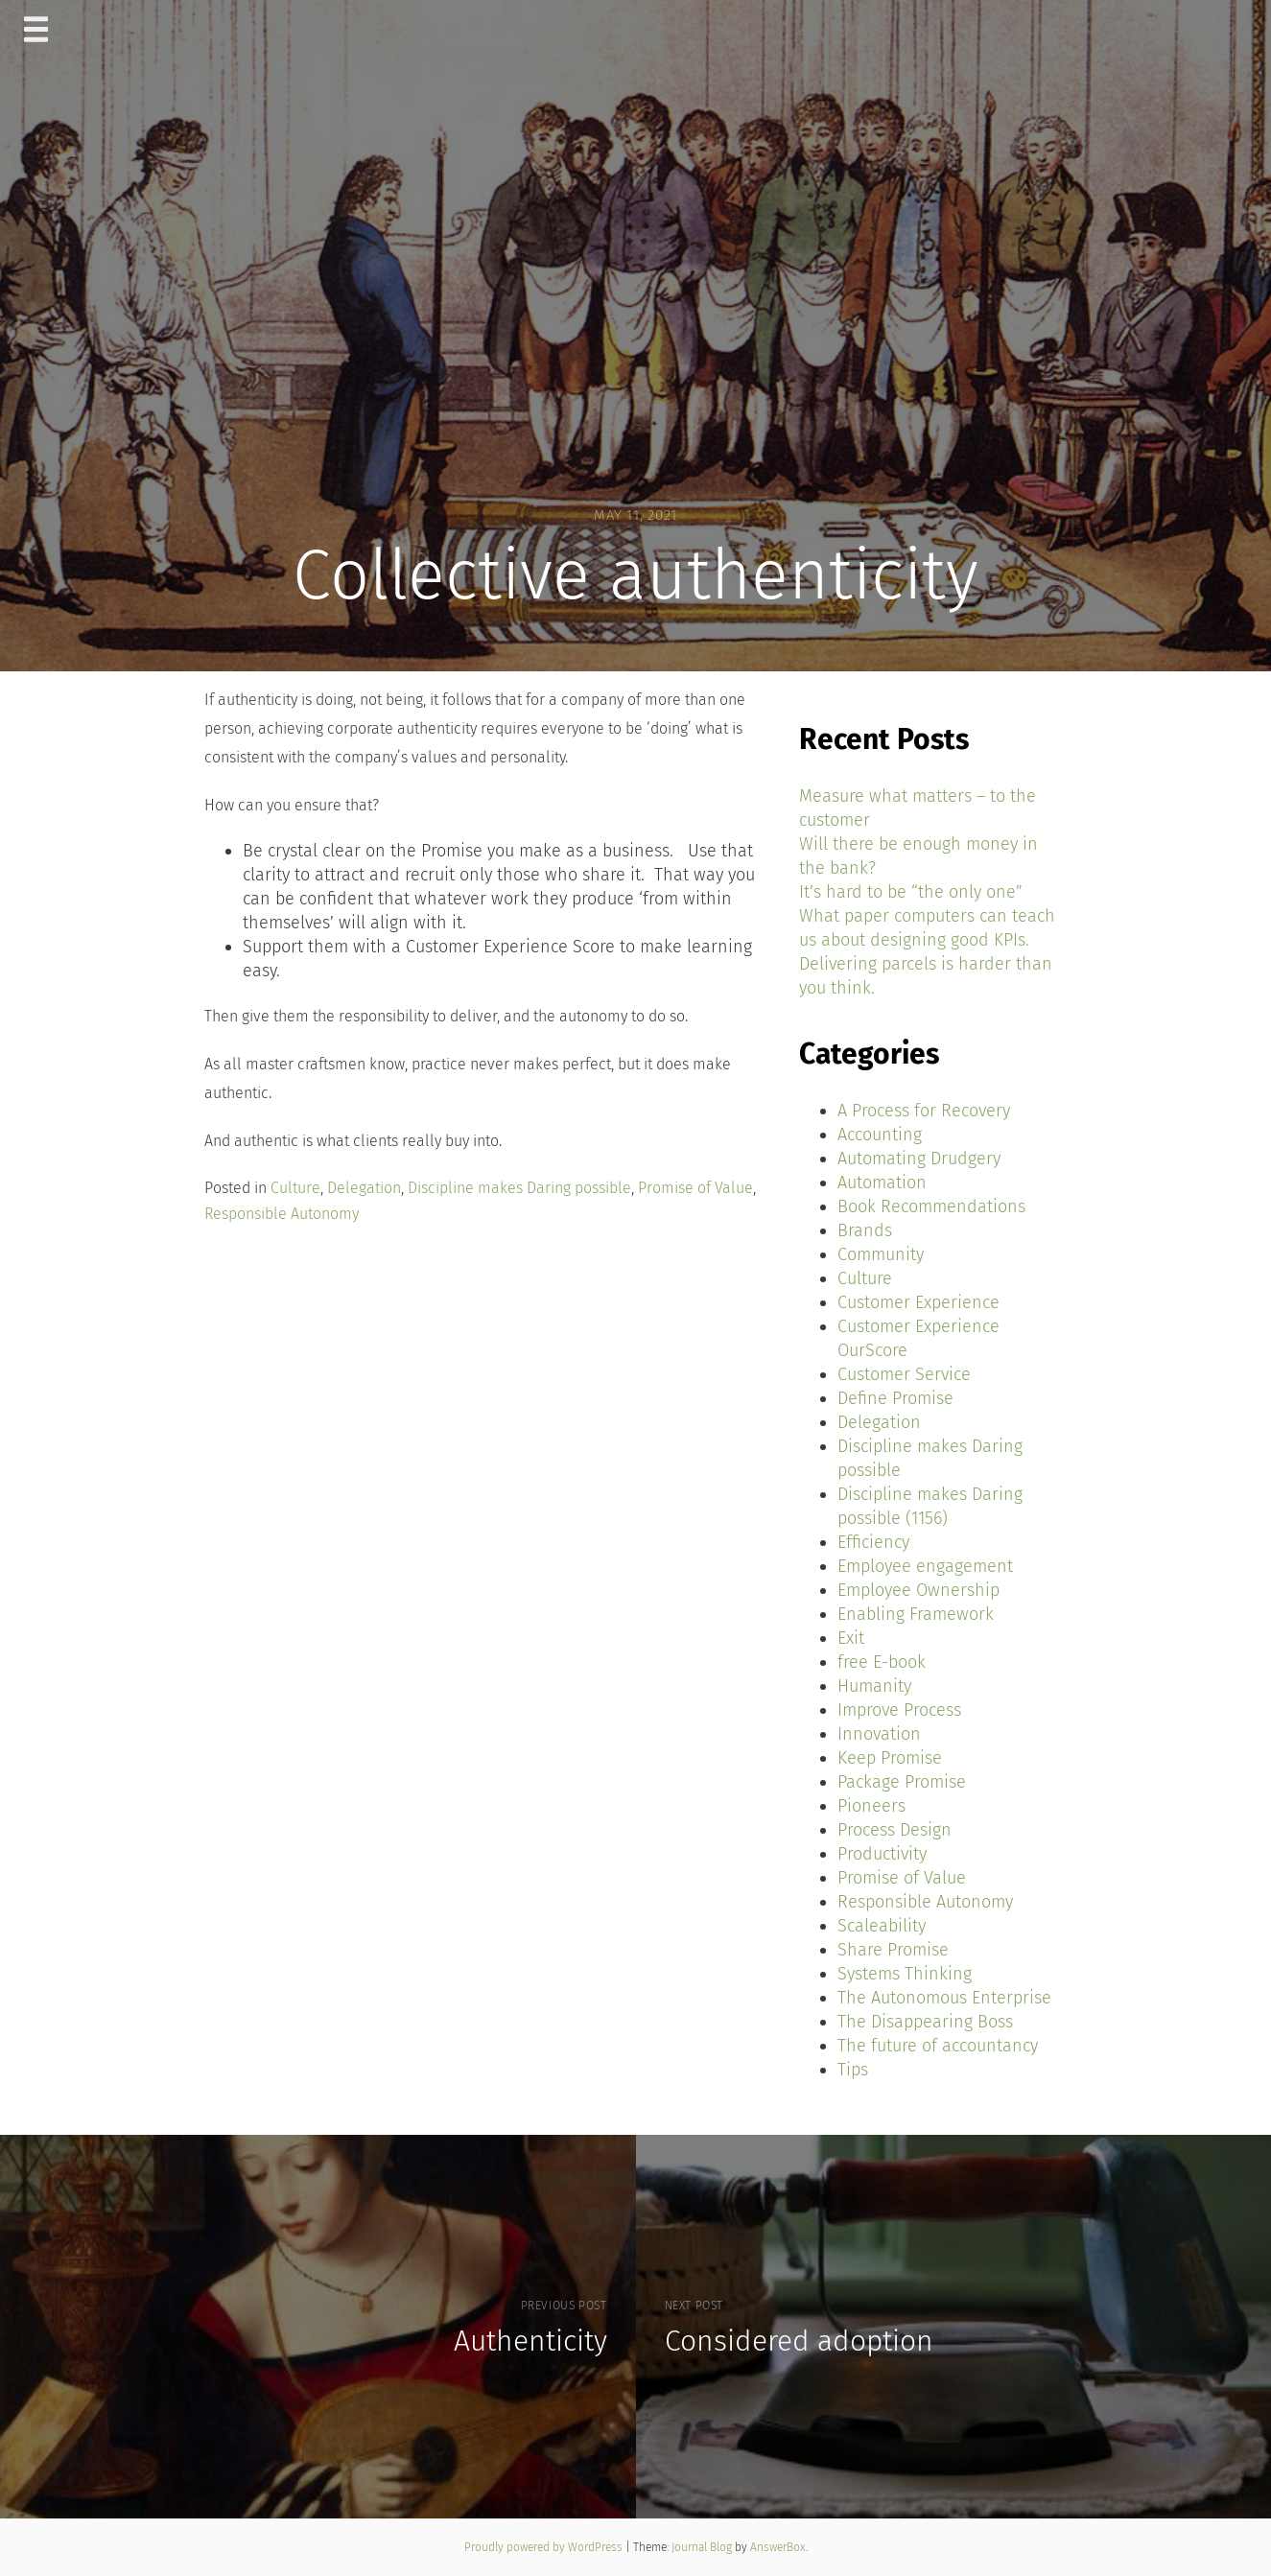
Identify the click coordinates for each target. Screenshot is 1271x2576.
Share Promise (893, 1949)
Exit (850, 1638)
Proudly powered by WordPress (544, 2547)
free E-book (881, 1662)
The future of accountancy (937, 2045)
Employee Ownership (918, 1590)
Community (880, 1254)
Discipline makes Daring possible (519, 1188)
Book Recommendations (931, 1206)
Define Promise (895, 1398)
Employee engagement (925, 1566)
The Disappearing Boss (925, 2021)
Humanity (874, 1686)
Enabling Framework (915, 1614)
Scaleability (881, 1925)
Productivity (882, 1853)
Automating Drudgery (918, 1158)
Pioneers (871, 1805)
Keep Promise (889, 1757)
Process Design (894, 1829)
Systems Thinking (904, 1973)
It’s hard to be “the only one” (911, 891)
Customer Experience (918, 1302)
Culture (295, 1188)
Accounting (879, 1134)
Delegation (364, 1188)
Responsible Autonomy (281, 1214)
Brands (864, 1230)
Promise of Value (695, 1188)
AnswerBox (778, 2547)
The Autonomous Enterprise (944, 1997)
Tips (852, 2069)
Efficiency (873, 1542)
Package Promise (901, 1781)
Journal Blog (703, 2547)
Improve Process (899, 1710)
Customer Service (904, 1374)
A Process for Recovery (923, 1110)
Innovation (879, 1734)
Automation (882, 1182)
